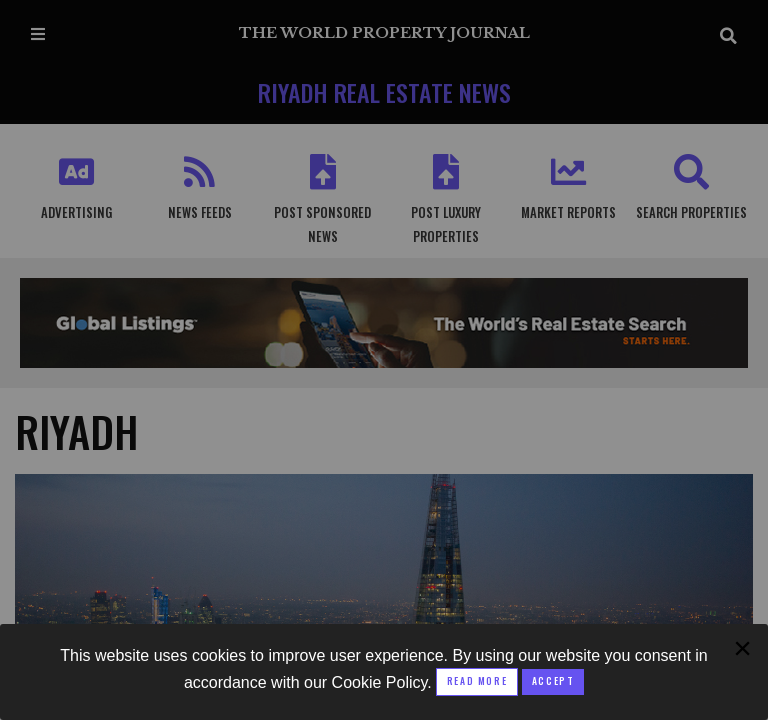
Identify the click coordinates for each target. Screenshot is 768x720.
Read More (477, 681)
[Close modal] (553, 682)
